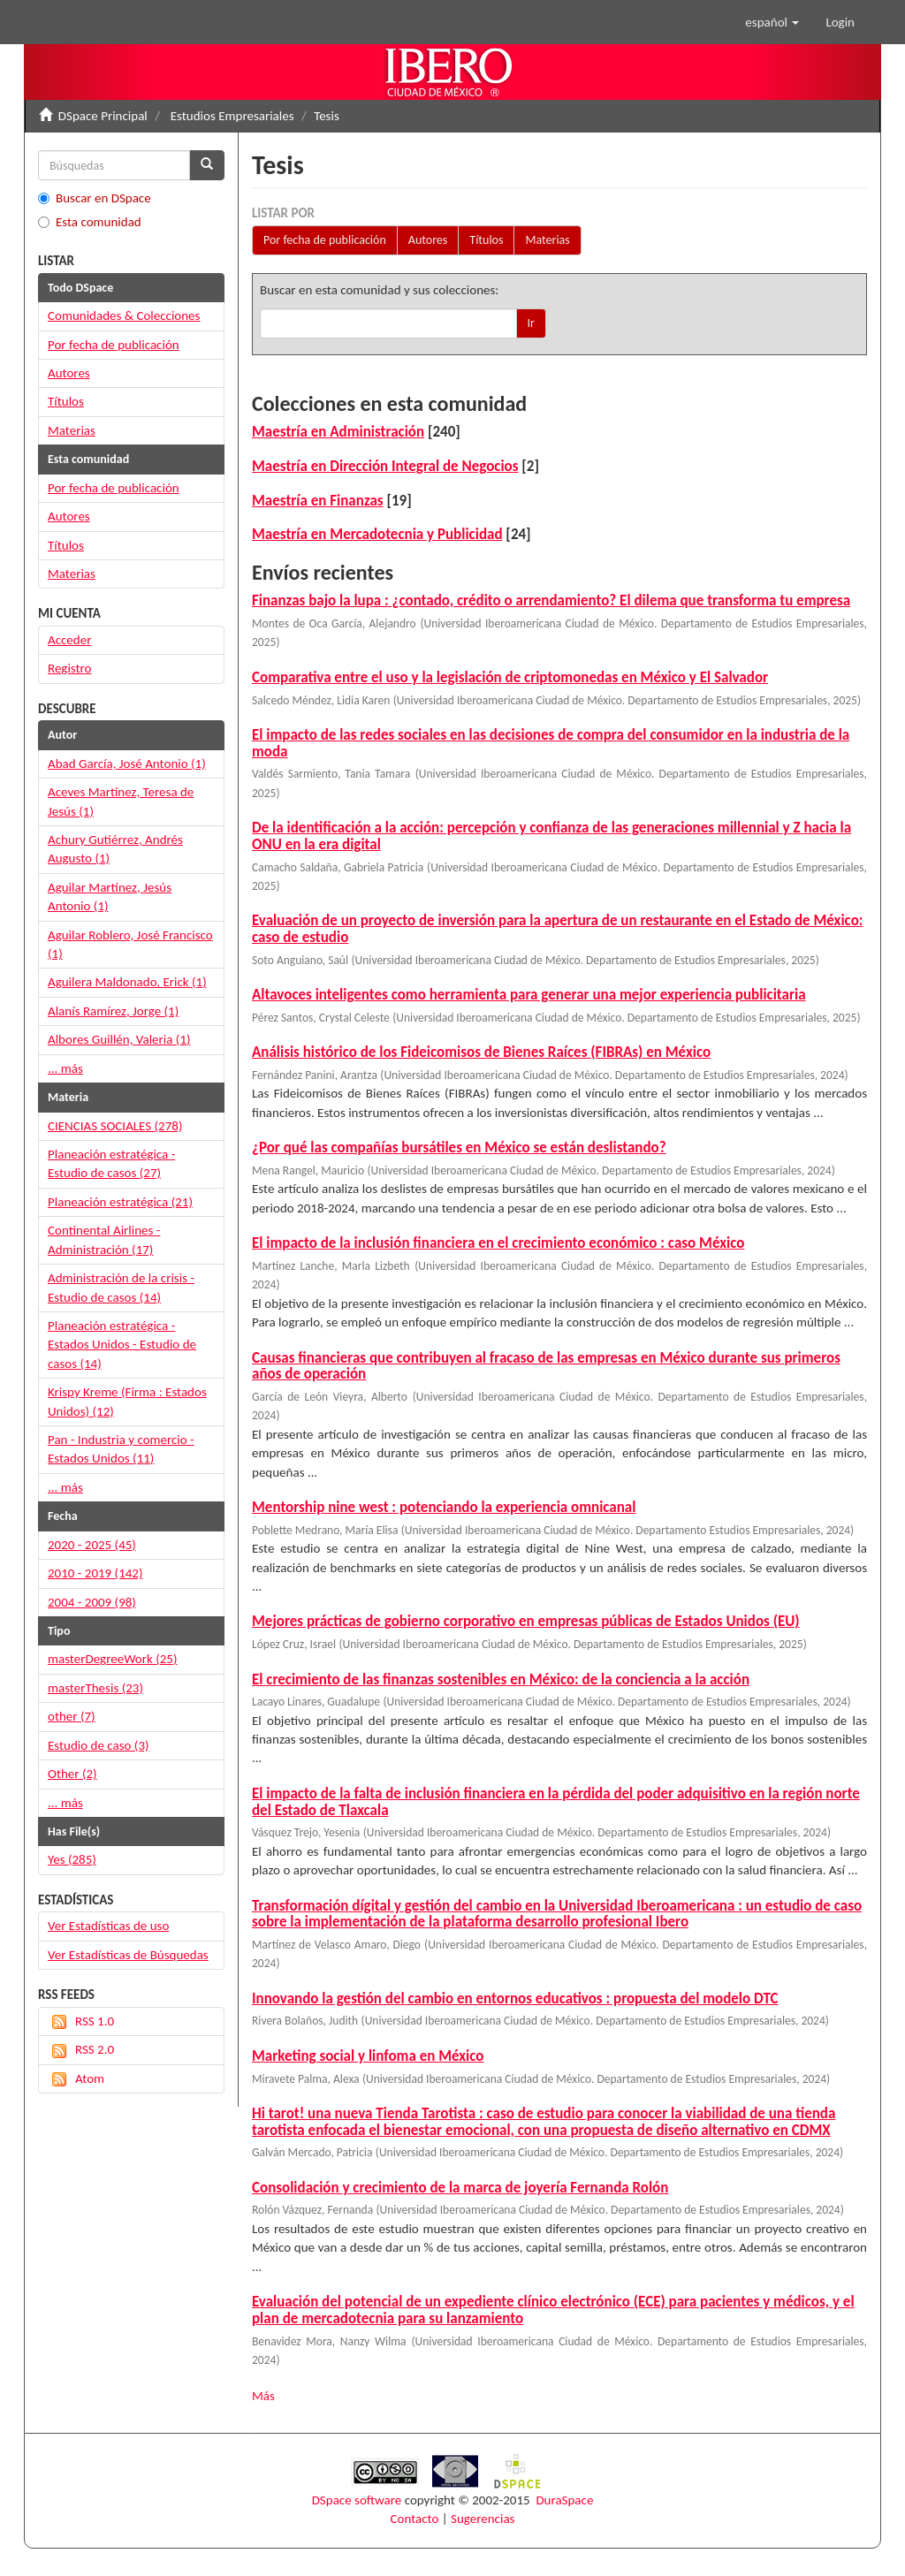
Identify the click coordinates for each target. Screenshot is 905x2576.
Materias (547, 239)
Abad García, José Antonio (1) (127, 763)
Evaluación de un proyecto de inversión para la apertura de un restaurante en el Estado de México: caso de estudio (557, 928)
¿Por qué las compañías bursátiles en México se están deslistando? (459, 1147)
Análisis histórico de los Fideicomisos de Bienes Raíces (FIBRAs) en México (481, 1052)
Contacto (415, 2519)
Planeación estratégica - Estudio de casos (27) (111, 1163)
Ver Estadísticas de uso (108, 1926)
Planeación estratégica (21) (120, 1202)
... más (65, 1068)
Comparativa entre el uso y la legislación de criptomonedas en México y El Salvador (510, 677)
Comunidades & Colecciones (124, 315)
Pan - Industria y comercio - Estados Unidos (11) (121, 1449)
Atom (76, 2079)
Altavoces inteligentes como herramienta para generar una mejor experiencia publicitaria (529, 994)
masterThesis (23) (95, 1688)
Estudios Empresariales (232, 116)
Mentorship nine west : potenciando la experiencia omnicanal (443, 1507)
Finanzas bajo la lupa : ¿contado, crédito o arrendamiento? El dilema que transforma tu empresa (551, 600)
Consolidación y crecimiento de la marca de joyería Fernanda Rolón (460, 2187)
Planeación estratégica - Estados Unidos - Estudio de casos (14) (122, 1345)
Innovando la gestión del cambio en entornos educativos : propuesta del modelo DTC (515, 1998)
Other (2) (72, 1774)
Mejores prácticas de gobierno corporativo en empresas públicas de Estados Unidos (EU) (526, 1621)
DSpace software (357, 2500)
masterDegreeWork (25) (113, 1659)
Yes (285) (72, 1859)
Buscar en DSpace (94, 198)
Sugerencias (482, 2519)
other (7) (71, 1716)
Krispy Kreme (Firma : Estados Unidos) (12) (127, 1401)
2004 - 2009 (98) (92, 1602)
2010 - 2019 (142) (95, 1573)
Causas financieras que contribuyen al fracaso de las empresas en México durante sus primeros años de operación (546, 1366)
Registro (69, 668)
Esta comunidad (89, 222)
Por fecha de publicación (324, 239)
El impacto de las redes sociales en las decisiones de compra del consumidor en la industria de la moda (550, 743)
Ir (531, 323)
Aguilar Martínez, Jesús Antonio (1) (109, 896)
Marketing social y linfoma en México (367, 2056)
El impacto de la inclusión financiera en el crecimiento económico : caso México (498, 1243)
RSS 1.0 (81, 2021)
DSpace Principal (103, 116)
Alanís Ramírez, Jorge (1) (113, 1011)
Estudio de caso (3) (98, 1745)
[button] (772, 22)
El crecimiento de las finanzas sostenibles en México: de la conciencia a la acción (500, 1679)
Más (263, 2396)
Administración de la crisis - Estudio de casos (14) (121, 1287)
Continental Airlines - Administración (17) (104, 1239)
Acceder (69, 640)
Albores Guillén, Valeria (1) (119, 1039)
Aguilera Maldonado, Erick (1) (127, 982)
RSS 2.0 (81, 2049)
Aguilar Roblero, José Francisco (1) (130, 944)
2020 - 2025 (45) (92, 1545)
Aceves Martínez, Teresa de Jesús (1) (121, 801)
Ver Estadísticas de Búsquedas (128, 1955)
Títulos (486, 239)
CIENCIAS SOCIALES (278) (115, 1126)
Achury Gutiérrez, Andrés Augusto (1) (115, 849)
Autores (428, 239)
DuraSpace (564, 2500)
